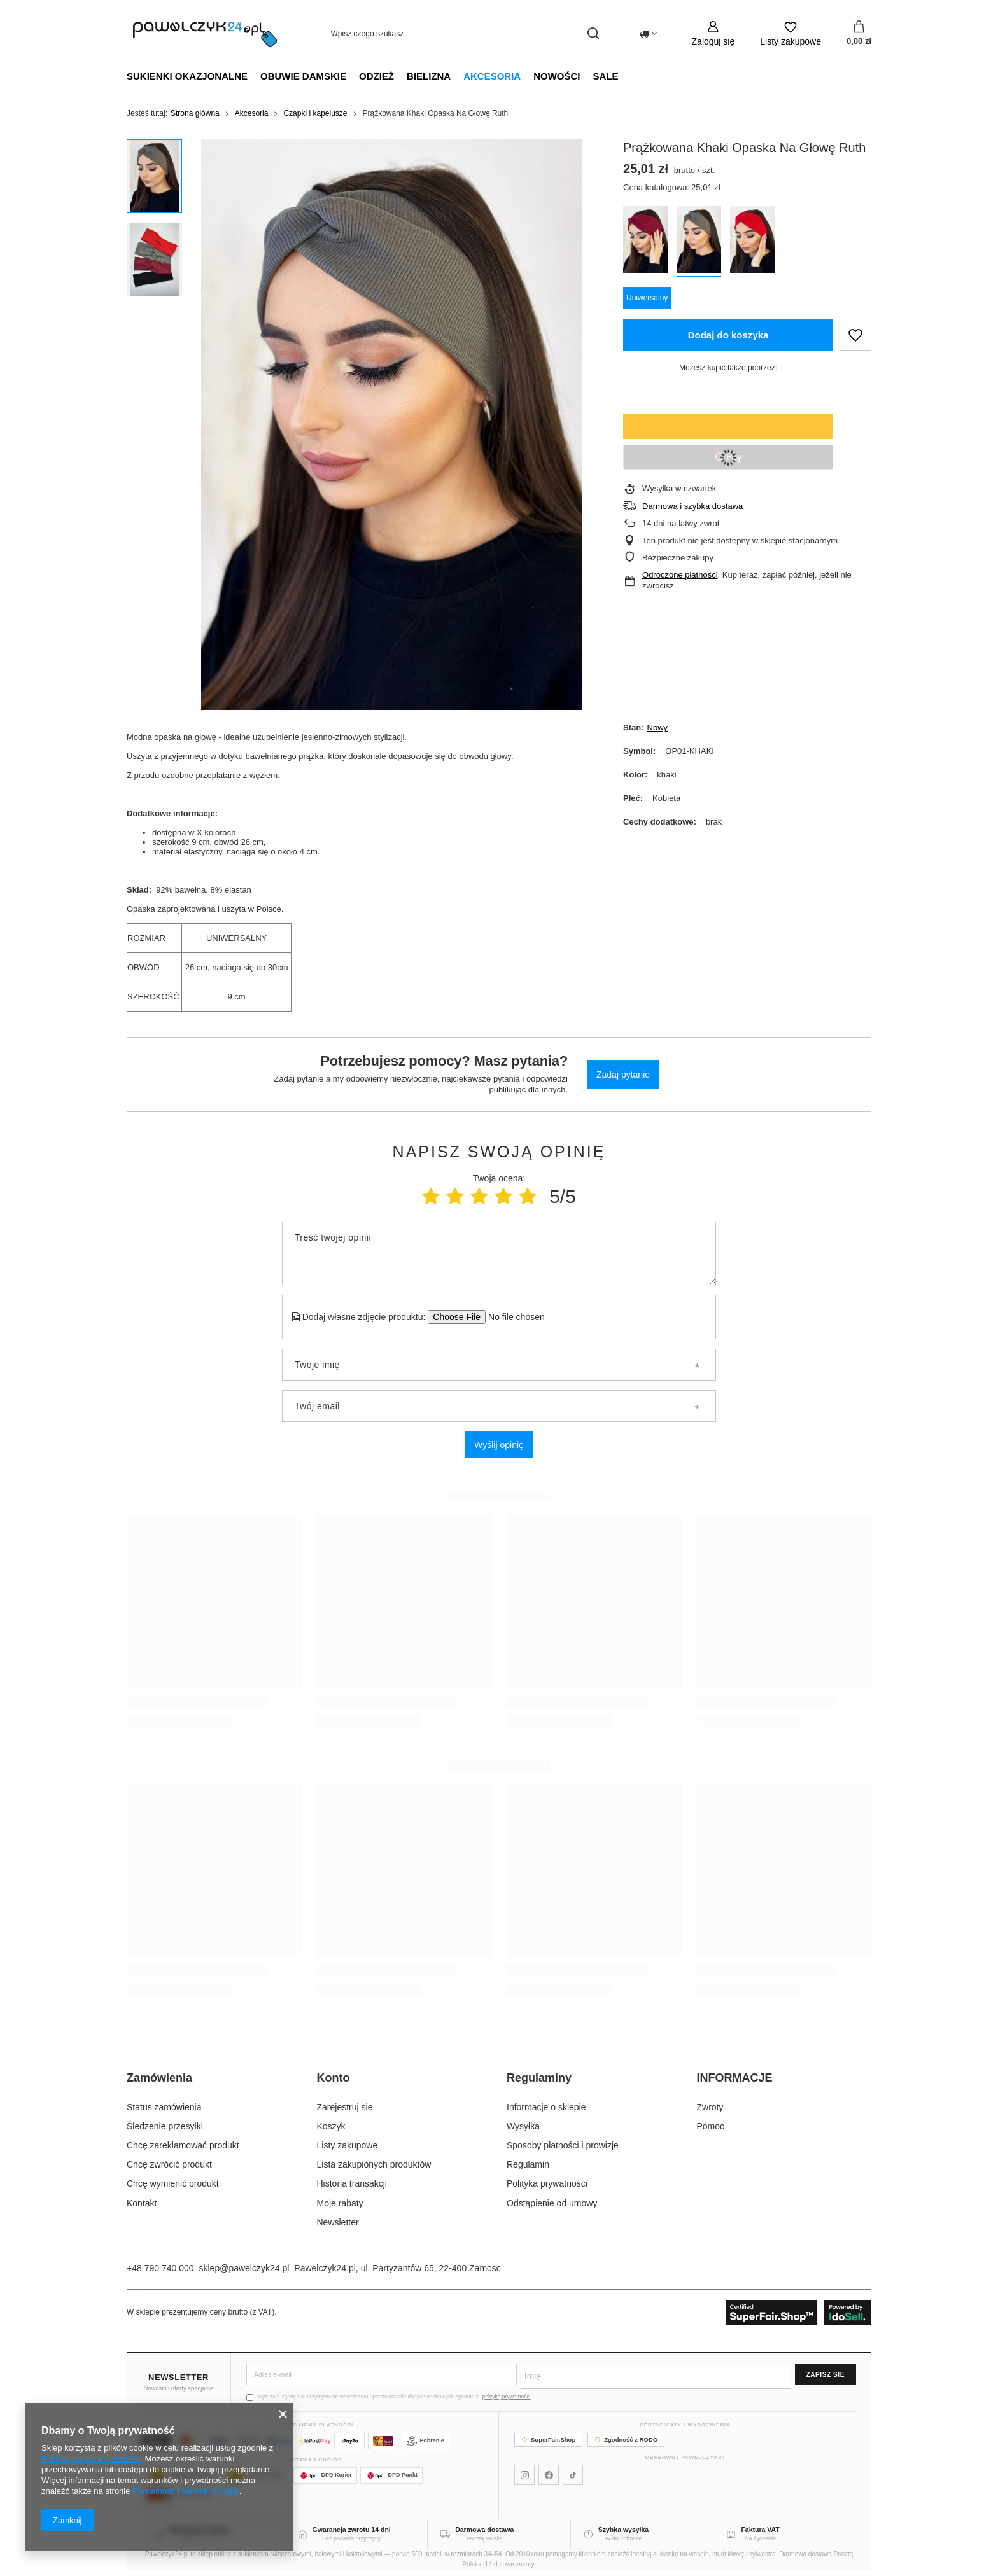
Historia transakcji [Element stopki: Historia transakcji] (352, 2183)
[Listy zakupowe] (790, 33)
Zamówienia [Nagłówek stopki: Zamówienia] (159, 2077)
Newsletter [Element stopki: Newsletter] (338, 2222)
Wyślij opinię (499, 1445)
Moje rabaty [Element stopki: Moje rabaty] (340, 2203)
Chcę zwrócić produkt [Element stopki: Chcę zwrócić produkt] (169, 2164)
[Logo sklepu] (205, 33)
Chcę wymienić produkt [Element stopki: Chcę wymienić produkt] (173, 2183)
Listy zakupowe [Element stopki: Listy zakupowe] (347, 2145)
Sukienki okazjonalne (187, 76)
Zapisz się (825, 2374)
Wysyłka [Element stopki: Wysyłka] (523, 2126)
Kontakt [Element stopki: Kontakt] (142, 2203)
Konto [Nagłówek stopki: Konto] (333, 2077)
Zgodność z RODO (625, 2439)
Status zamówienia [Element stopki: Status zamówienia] (164, 2107)
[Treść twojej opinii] (499, 1253)
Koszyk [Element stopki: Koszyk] (331, 2126)
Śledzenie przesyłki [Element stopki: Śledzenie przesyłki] (165, 2126)
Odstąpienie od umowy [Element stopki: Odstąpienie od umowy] (552, 2203)
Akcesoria (492, 76)
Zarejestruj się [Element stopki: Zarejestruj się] (345, 2107)
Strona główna (195, 113)
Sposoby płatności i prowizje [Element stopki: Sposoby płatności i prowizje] (563, 2145)
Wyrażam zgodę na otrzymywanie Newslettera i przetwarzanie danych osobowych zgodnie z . (391, 2397)
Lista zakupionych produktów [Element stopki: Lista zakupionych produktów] (374, 2164)
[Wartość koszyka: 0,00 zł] (859, 33)
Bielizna (429, 76)
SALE (606, 76)
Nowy (657, 727)
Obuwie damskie (303, 76)
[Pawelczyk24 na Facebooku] (548, 2475)
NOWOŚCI (556, 76)
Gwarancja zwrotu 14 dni (352, 2529)
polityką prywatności (506, 2396)
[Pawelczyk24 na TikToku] (573, 2475)
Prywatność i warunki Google (185, 2491)
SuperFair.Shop (548, 2439)
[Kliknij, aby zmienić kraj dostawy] (648, 33)
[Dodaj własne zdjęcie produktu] (512, 1317)
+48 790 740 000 (160, 2268)
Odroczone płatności (680, 575)
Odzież (376, 76)
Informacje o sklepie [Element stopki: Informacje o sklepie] (546, 2107)
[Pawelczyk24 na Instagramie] (524, 2475)
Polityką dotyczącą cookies (90, 2458)
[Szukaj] (593, 33)
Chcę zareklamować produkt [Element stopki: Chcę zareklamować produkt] (183, 2145)
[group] (391, 424)
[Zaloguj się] (713, 33)
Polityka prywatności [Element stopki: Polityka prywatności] (547, 2183)
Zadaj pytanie (623, 1074)
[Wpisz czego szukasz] (464, 33)
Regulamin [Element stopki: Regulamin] (528, 2164)
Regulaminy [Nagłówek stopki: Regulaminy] (539, 2077)
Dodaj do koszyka (728, 335)
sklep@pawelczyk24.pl (244, 2268)
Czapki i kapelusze (315, 113)
